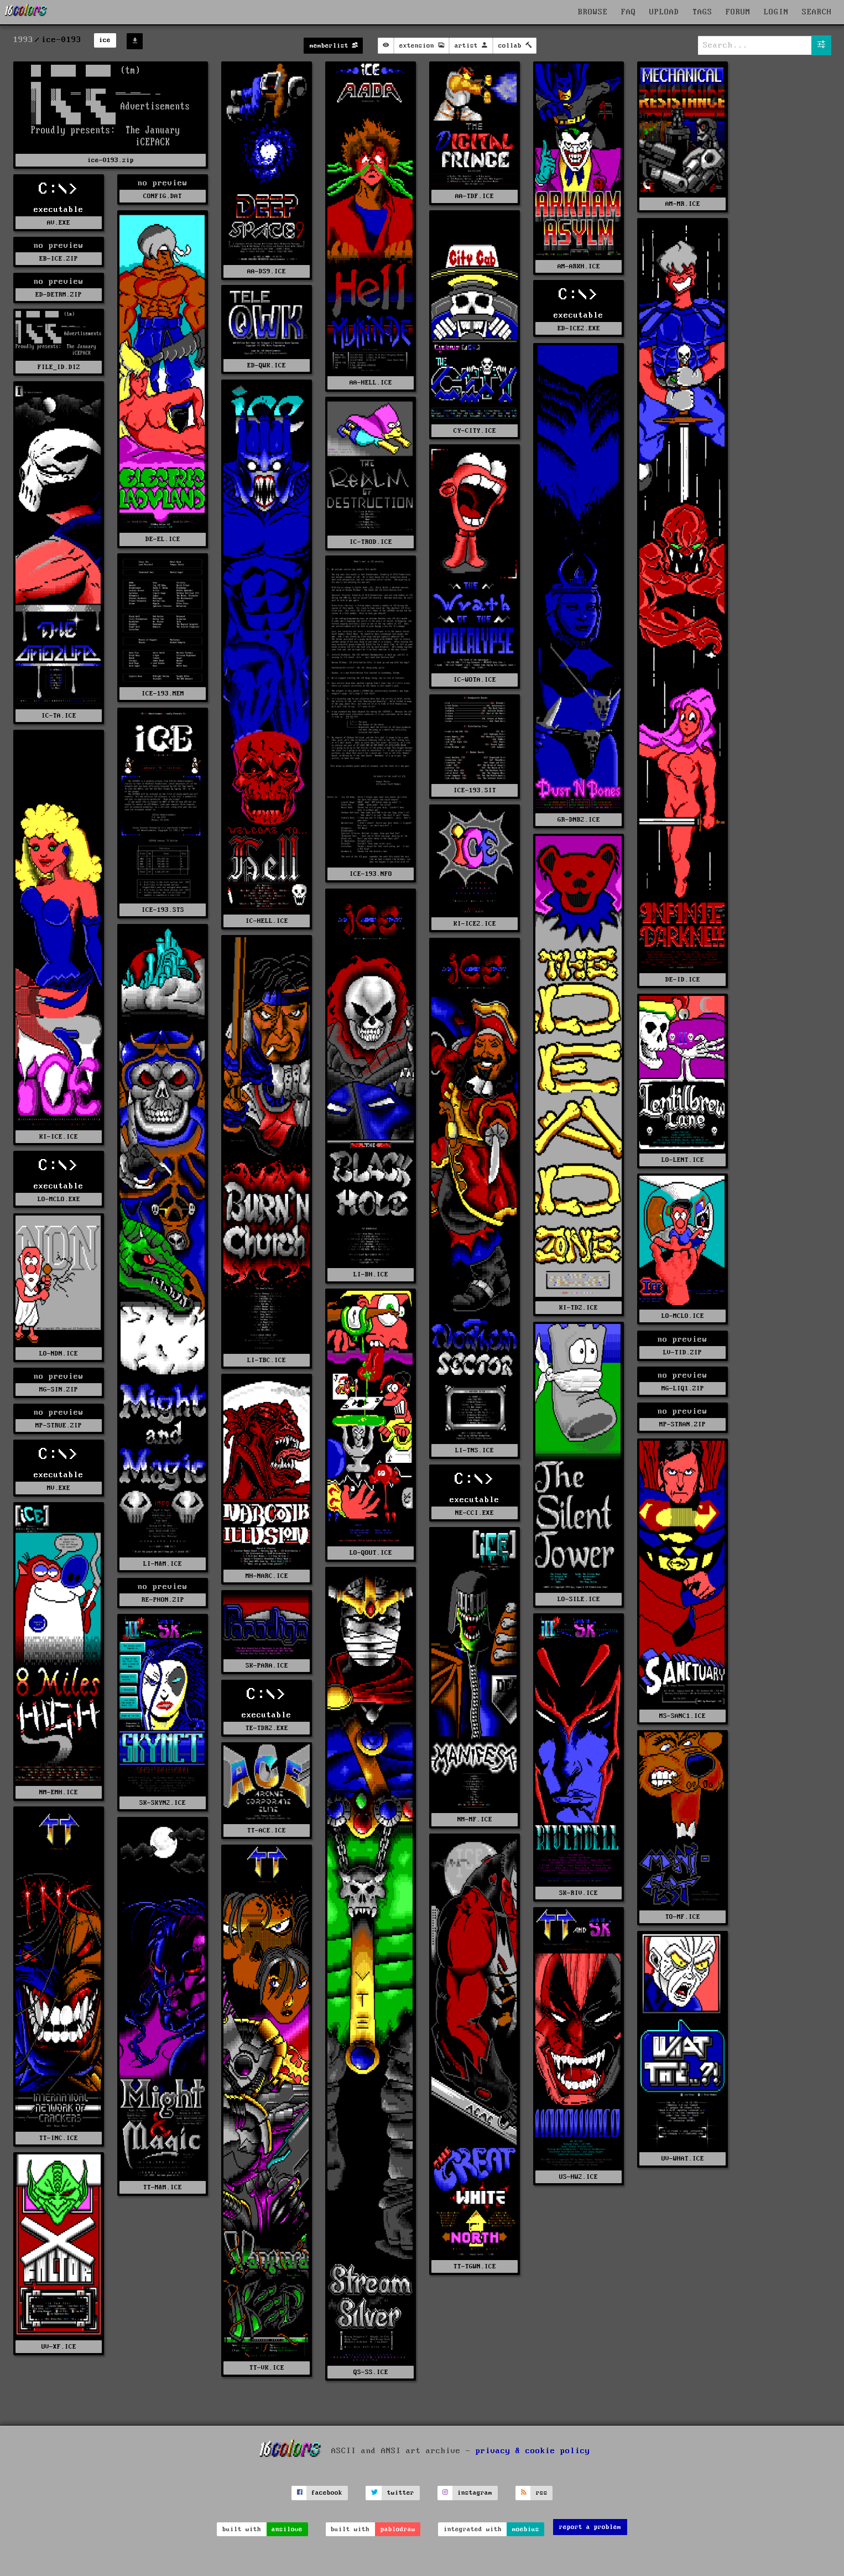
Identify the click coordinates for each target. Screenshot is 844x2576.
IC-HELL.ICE (267, 921)
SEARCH (817, 12)
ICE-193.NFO (371, 873)
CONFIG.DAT (162, 196)
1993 (23, 39)
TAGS (702, 12)
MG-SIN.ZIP (58, 1389)
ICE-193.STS (163, 909)
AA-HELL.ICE (371, 382)
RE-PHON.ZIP (163, 1599)
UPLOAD (664, 12)
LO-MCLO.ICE (682, 1316)
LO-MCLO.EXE (59, 1199)
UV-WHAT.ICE (682, 2158)
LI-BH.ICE (370, 1274)
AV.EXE (58, 222)
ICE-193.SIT (475, 790)
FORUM (738, 12)
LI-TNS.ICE (474, 1450)
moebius (525, 2529)
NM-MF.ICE (474, 1819)
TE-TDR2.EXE (267, 1728)
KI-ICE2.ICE (475, 923)
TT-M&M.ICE (162, 2187)
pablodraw (398, 2529)
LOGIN (776, 12)
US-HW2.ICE (578, 2176)
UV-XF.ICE (58, 2346)
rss (542, 2492)
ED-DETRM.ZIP (58, 294)
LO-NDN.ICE (58, 1353)
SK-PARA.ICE (267, 1665)
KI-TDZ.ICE (578, 1307)
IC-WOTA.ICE (475, 679)
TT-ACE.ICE (266, 1830)
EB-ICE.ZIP (58, 258)
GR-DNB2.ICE (579, 819)
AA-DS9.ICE (266, 271)
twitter (400, 2492)
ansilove (287, 2529)
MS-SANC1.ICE (682, 1716)
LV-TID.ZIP (682, 1352)
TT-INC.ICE (58, 2138)
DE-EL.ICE (162, 539)
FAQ (628, 12)
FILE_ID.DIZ (59, 367)
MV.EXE (58, 1488)
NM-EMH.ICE (58, 1792)
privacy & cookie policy (533, 2451)
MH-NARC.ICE (267, 1576)
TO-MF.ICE (682, 1916)
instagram (474, 2492)
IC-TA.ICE (58, 715)
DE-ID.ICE (682, 979)
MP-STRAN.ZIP (682, 1424)
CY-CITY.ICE (475, 430)
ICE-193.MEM (163, 693)
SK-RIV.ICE (578, 1893)
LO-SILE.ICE (579, 1599)
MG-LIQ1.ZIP (682, 1388)
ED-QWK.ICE (266, 365)
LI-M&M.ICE (162, 1563)
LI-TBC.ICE (266, 1360)
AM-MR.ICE (682, 203)
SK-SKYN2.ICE (162, 1802)
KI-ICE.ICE (58, 1136)
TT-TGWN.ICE (475, 2266)
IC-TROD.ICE (371, 542)
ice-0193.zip (110, 160)
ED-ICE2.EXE (579, 328)
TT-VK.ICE (266, 2367)
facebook (326, 2492)
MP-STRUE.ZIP (58, 1425)
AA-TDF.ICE (474, 196)
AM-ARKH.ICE (579, 266)
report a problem (590, 2527)
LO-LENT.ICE (682, 1160)
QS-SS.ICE (370, 2372)
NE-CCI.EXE (474, 1512)
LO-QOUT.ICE (371, 1552)
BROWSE (593, 12)
